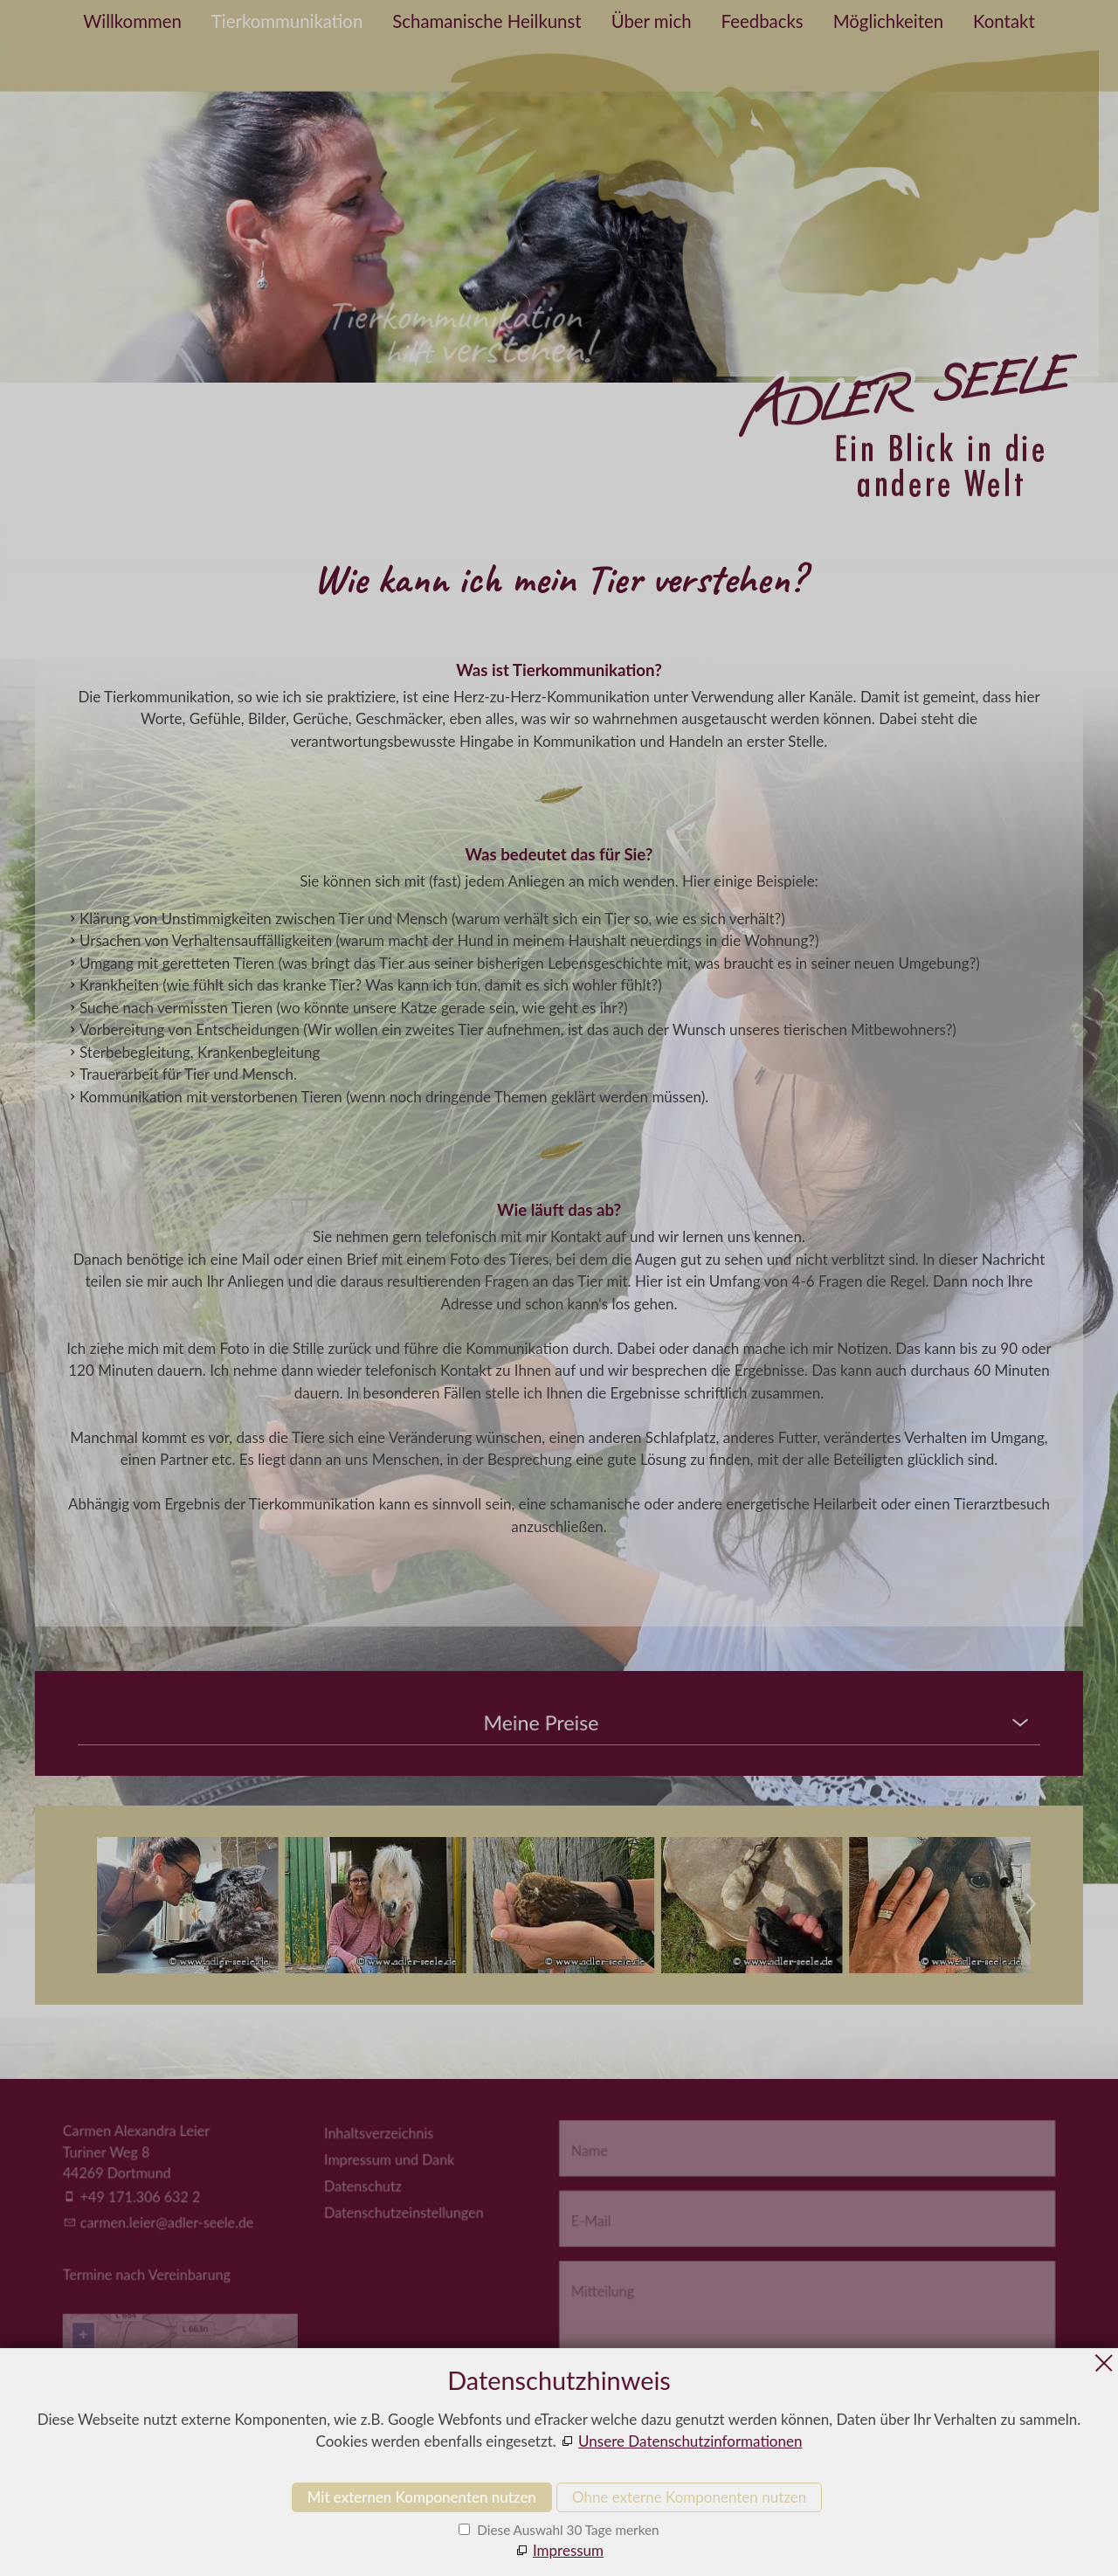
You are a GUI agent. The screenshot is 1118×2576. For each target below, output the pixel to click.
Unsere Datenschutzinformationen (690, 2441)
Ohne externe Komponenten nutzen (689, 2497)
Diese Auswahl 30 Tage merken (566, 2530)
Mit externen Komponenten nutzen (421, 2497)
